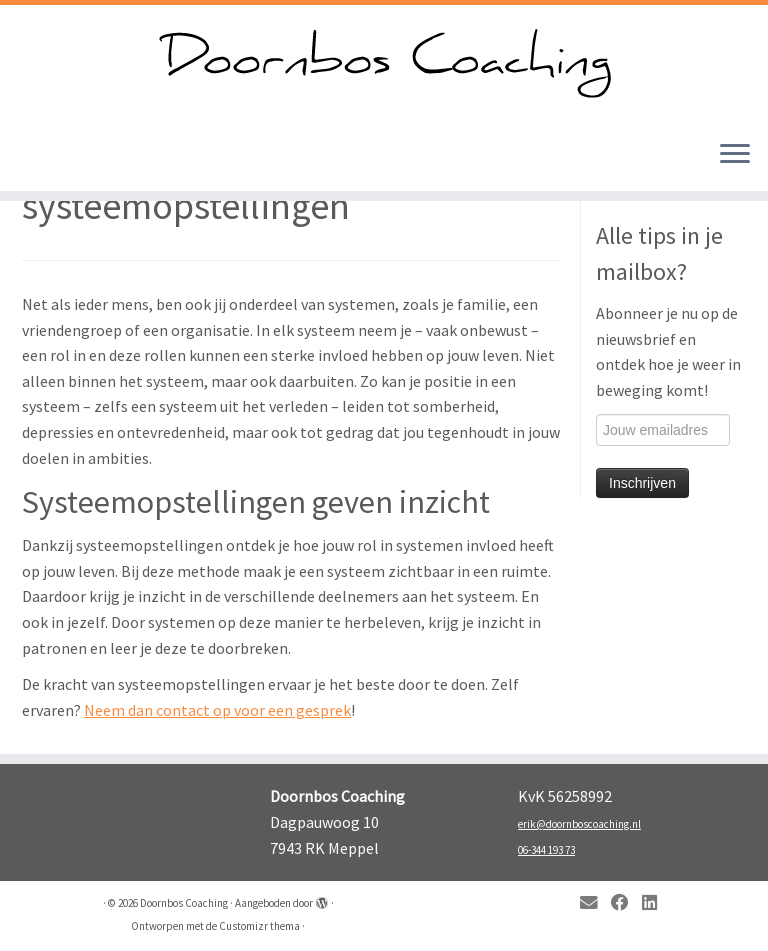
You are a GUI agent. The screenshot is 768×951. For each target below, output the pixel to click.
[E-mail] (595, 903)
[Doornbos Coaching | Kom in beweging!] (384, 64)
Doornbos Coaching (184, 903)
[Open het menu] (735, 155)
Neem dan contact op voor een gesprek (217, 710)
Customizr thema (259, 926)
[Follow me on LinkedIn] (656, 903)
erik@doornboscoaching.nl (579, 824)
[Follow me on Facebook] (626, 903)
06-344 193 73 (546, 850)
